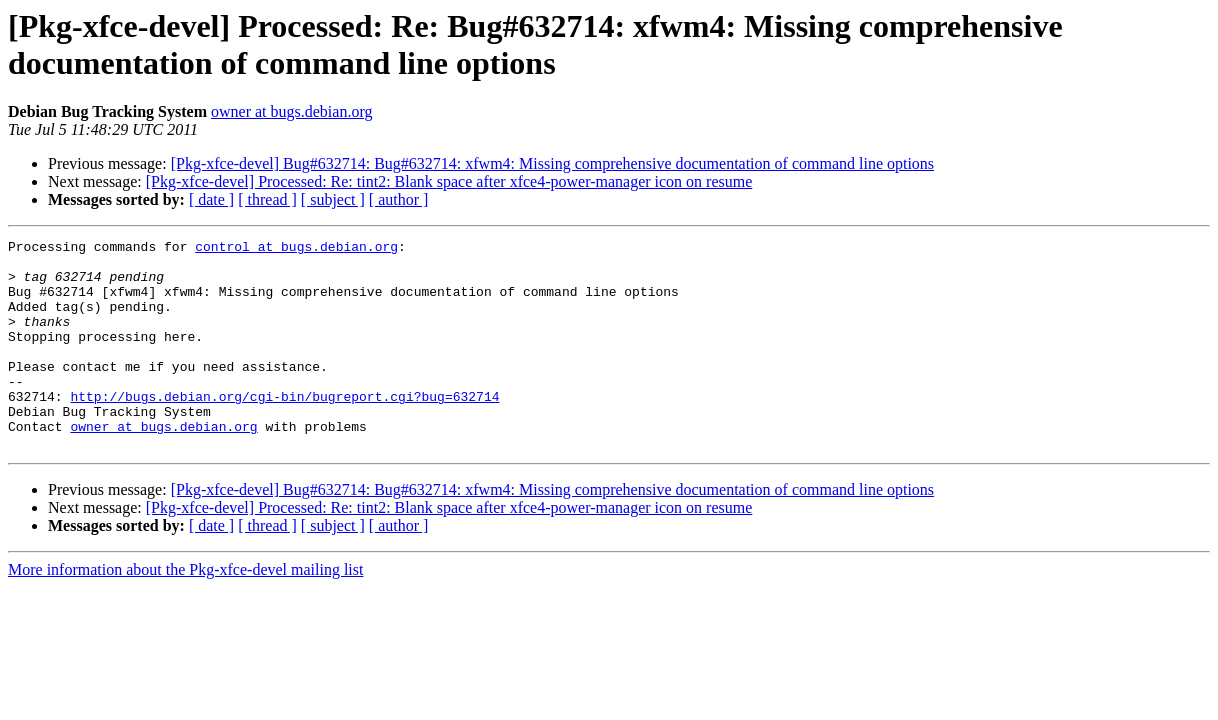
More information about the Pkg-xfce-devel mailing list (185, 611)
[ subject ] (333, 199)
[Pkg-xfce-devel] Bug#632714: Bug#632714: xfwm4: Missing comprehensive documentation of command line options (552, 163)
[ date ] (211, 199)
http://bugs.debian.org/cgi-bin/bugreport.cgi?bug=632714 (284, 429)
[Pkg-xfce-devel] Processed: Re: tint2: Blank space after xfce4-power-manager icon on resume (449, 181)
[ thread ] (267, 199)
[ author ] (399, 199)
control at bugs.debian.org (296, 249)
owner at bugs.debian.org (291, 111)
